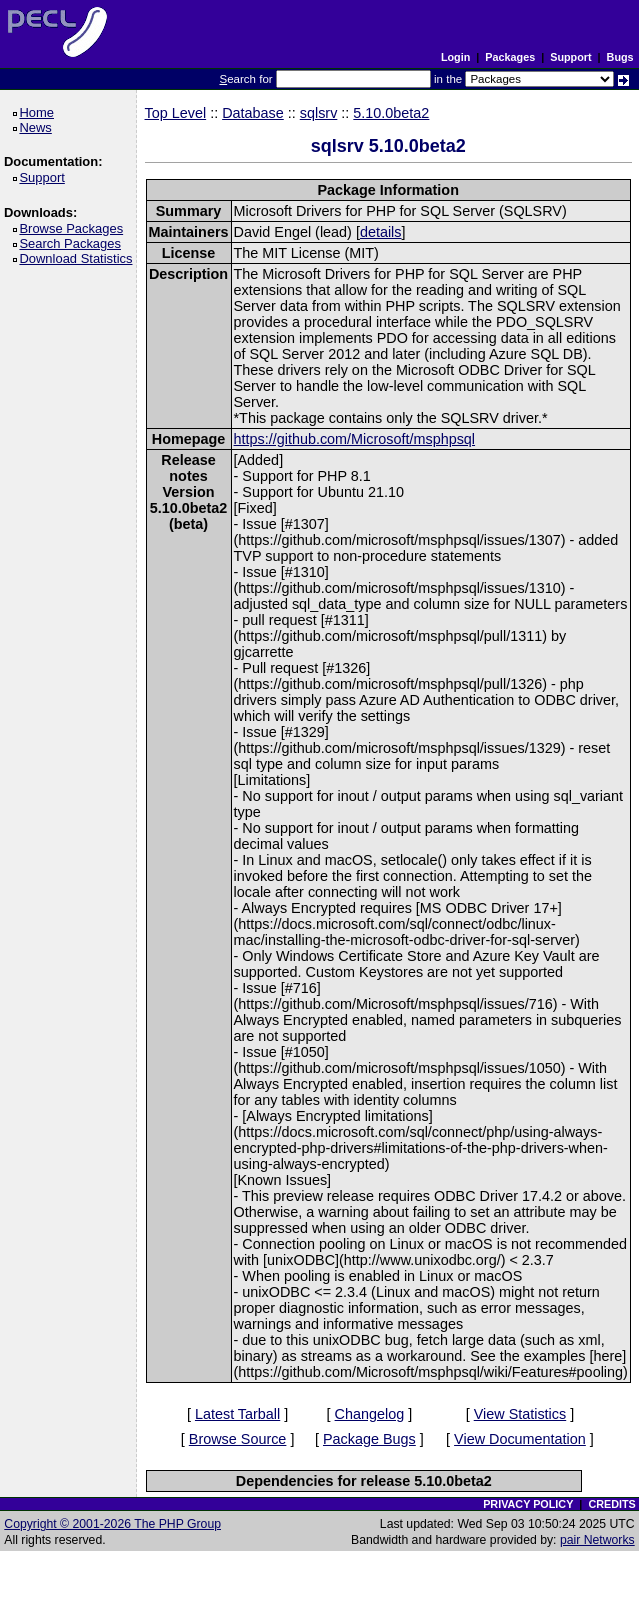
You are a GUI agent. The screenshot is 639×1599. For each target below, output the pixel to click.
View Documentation (520, 1439)
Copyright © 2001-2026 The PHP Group (112, 1524)
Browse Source (238, 1439)
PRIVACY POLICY (528, 1504)
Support (570, 57)
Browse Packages (74, 228)
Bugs (620, 57)
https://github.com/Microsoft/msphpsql (355, 439)
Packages (510, 57)
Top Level (176, 113)
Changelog (370, 1414)
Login (455, 57)
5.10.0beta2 (391, 113)
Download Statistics (79, 258)
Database (253, 113)
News (38, 127)
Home (39, 112)
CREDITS (611, 1504)
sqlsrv (319, 113)
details (381, 232)
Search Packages (73, 243)
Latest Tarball (237, 1414)
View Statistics (520, 1414)
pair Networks (597, 1540)
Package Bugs (369, 1439)
